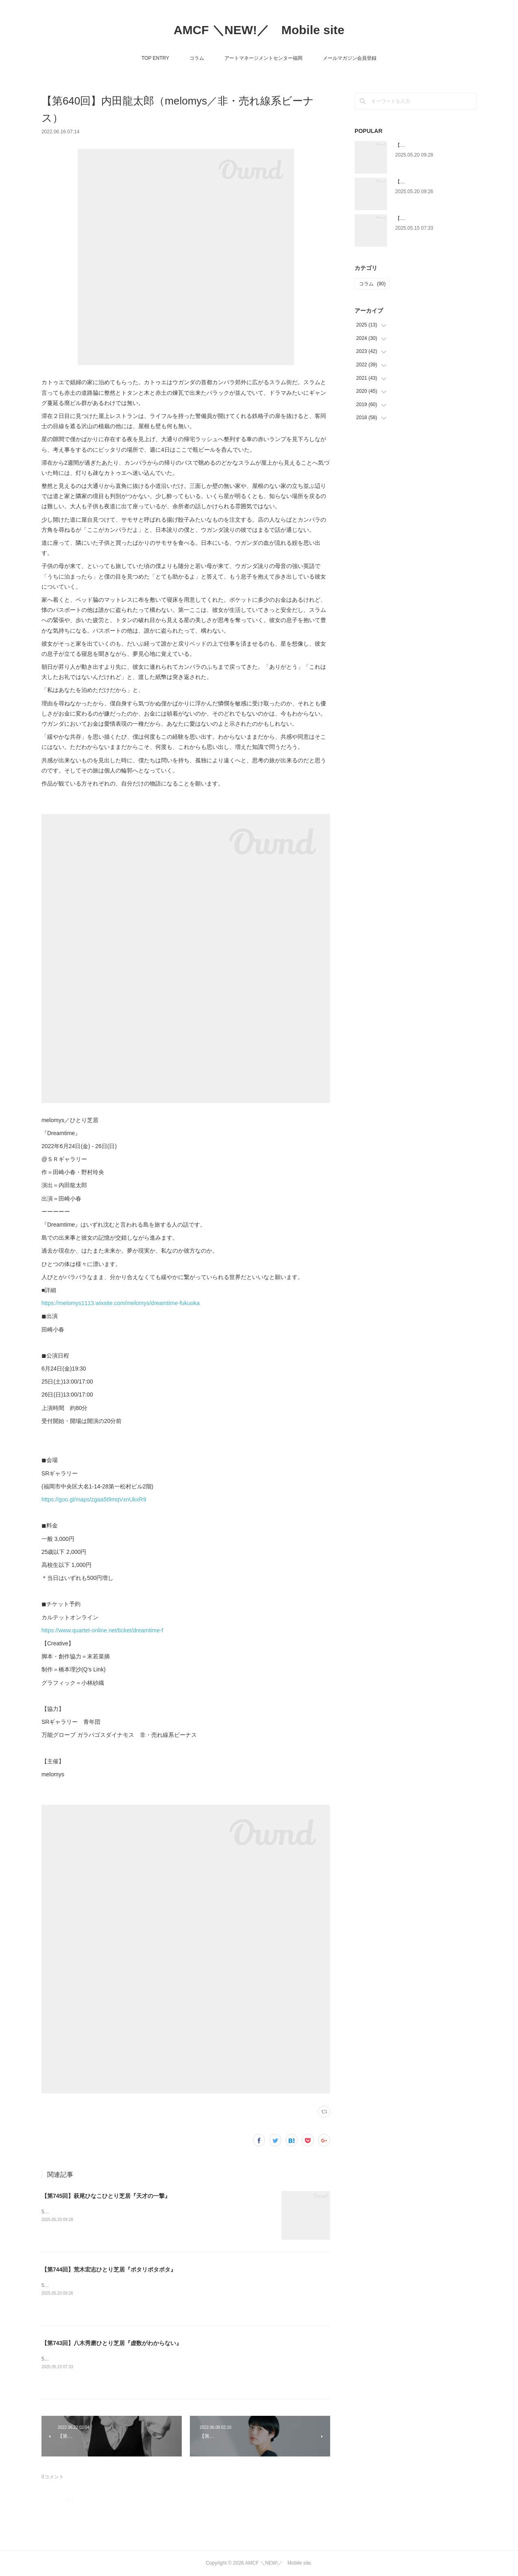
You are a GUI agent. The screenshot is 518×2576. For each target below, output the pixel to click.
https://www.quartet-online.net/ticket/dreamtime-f (102, 1630)
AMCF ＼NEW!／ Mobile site (259, 30)
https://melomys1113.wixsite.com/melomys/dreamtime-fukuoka (120, 1303)
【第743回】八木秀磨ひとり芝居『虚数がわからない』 (111, 2343)
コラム (196, 58)
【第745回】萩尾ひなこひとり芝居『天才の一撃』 (105, 2196)
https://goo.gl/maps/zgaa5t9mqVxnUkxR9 (93, 1499)
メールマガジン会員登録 (350, 58)
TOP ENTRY (155, 58)
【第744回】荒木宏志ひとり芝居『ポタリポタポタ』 (108, 2269)
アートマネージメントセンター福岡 (263, 58)
